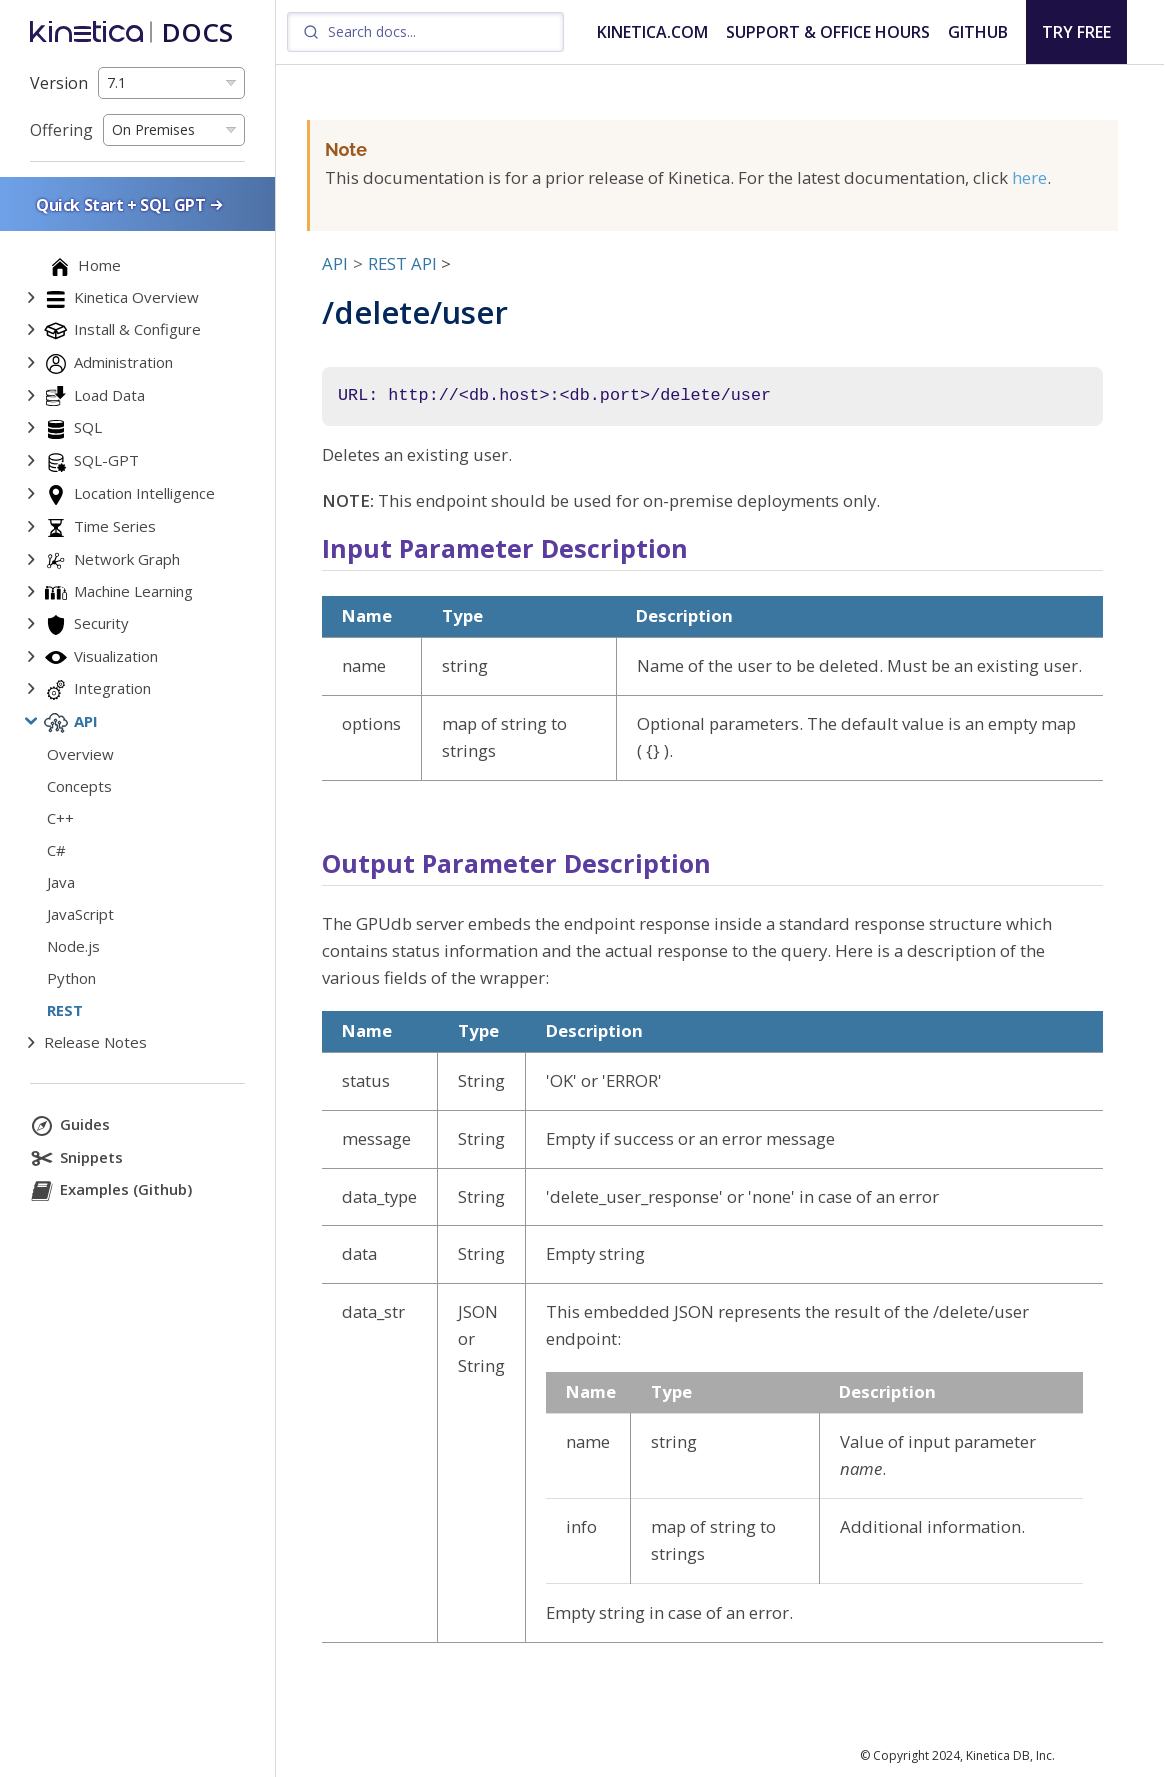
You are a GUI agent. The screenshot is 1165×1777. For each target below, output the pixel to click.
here (1029, 177)
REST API (402, 263)
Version (59, 83)
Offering (61, 130)
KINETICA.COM (652, 32)
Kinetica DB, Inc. (1010, 1755)
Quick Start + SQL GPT (131, 204)
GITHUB (978, 32)
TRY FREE (1076, 32)
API (335, 263)
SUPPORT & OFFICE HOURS (828, 32)
